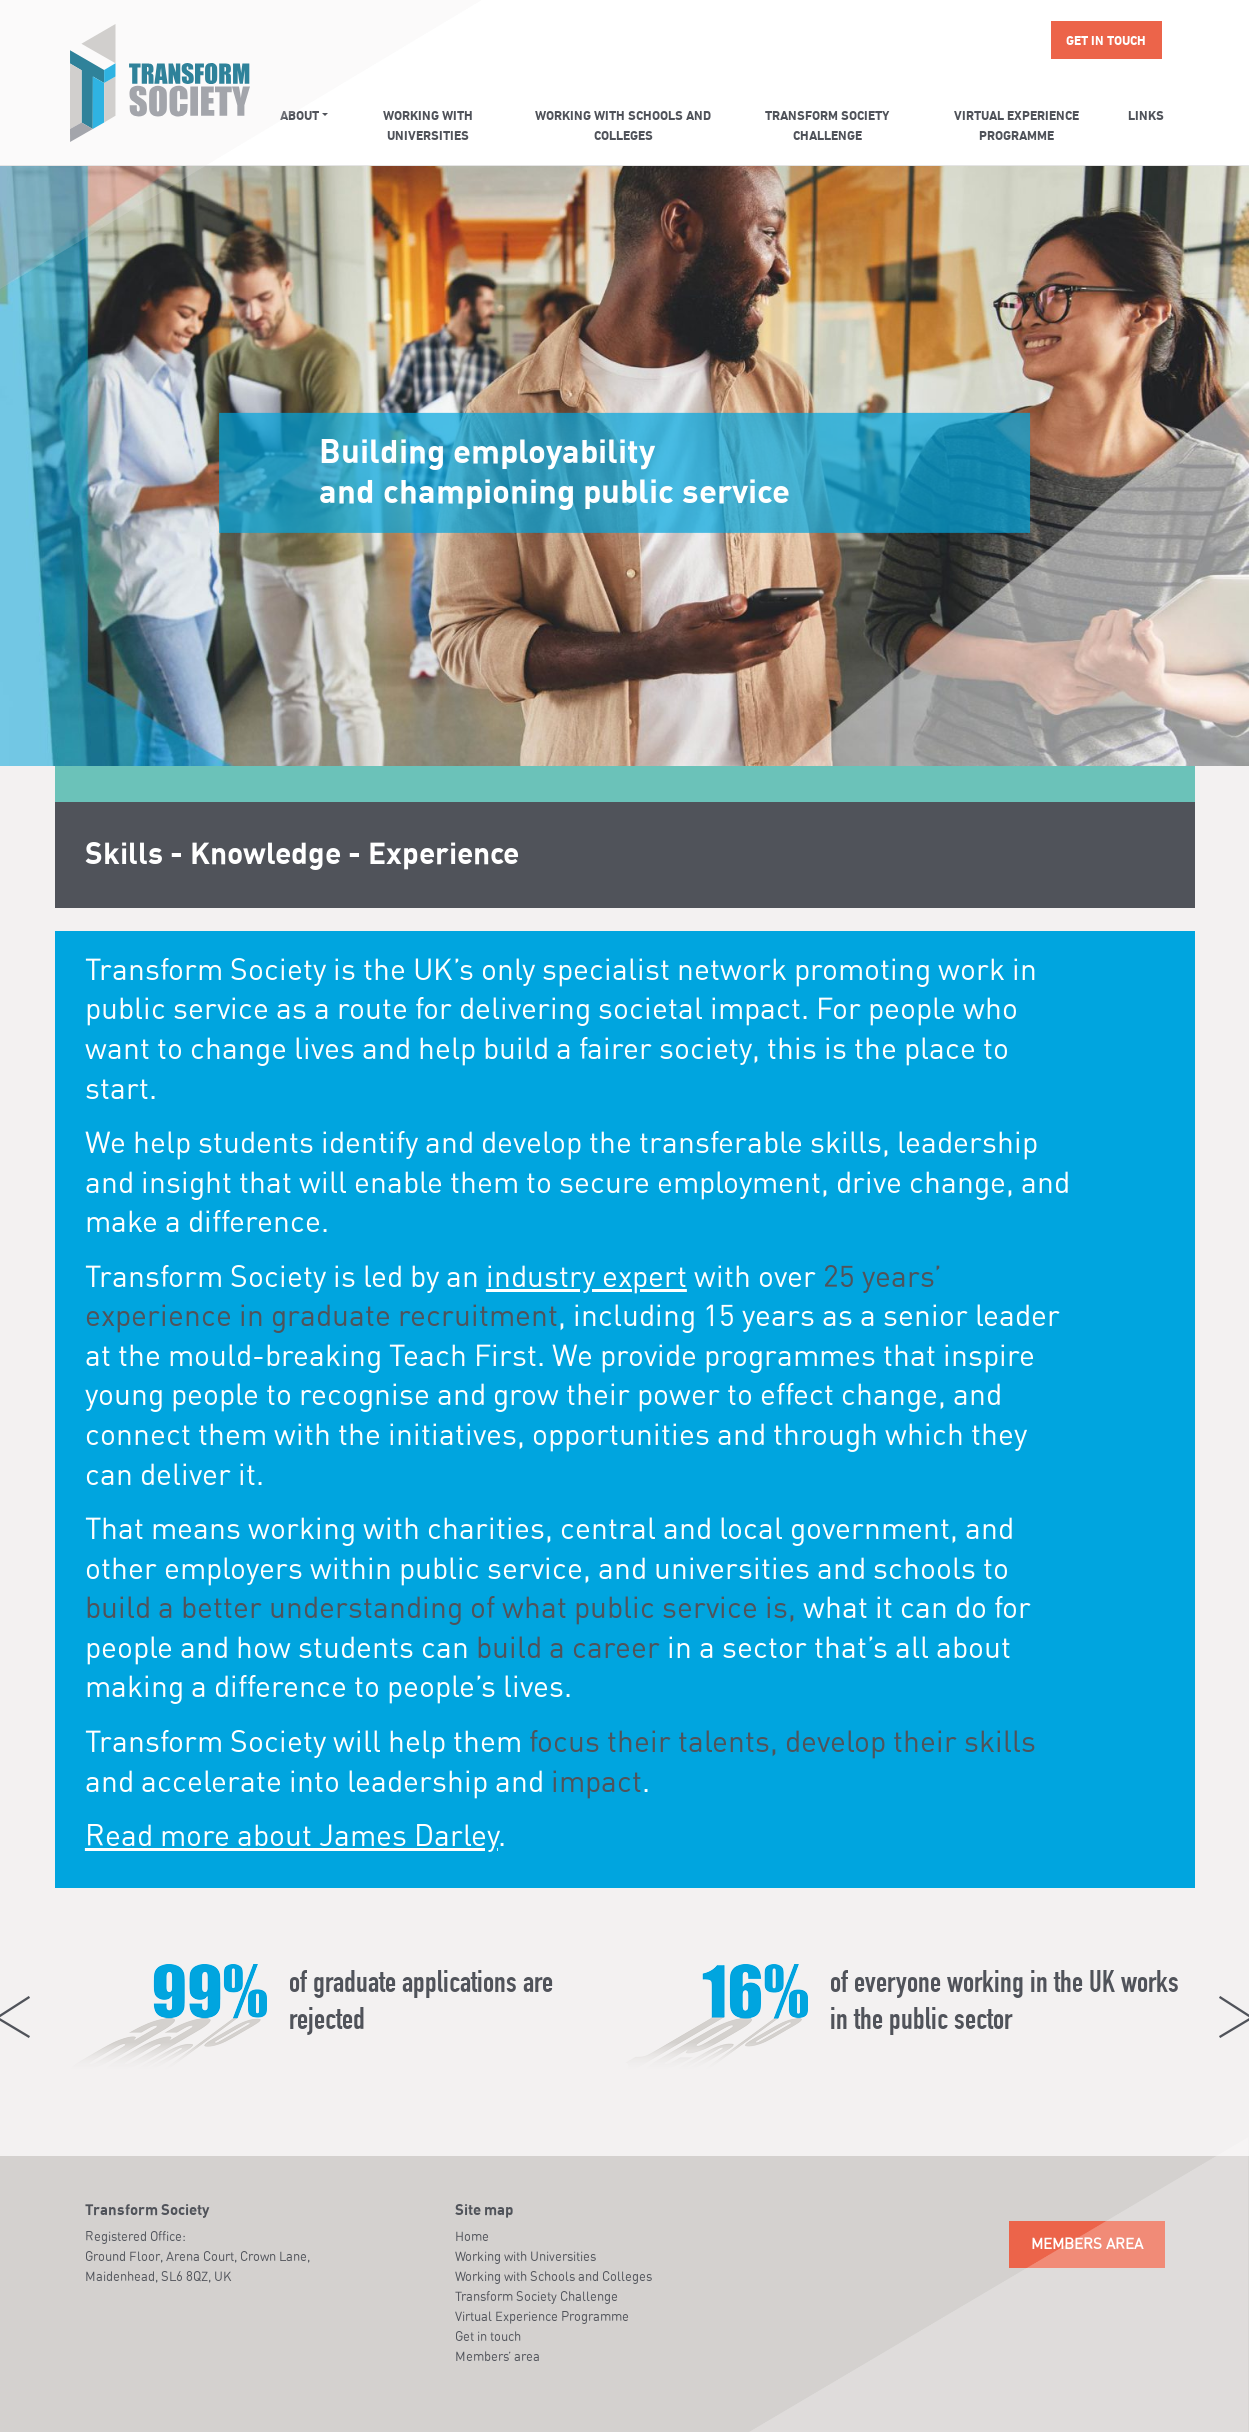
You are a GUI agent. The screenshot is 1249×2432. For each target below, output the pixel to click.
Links (1146, 116)
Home (472, 2236)
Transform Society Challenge (827, 126)
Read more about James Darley (291, 1834)
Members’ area (497, 2356)
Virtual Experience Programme (1016, 126)
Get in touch (1106, 41)
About (299, 116)
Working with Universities (428, 126)
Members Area (1087, 2243)
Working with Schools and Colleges (623, 126)
